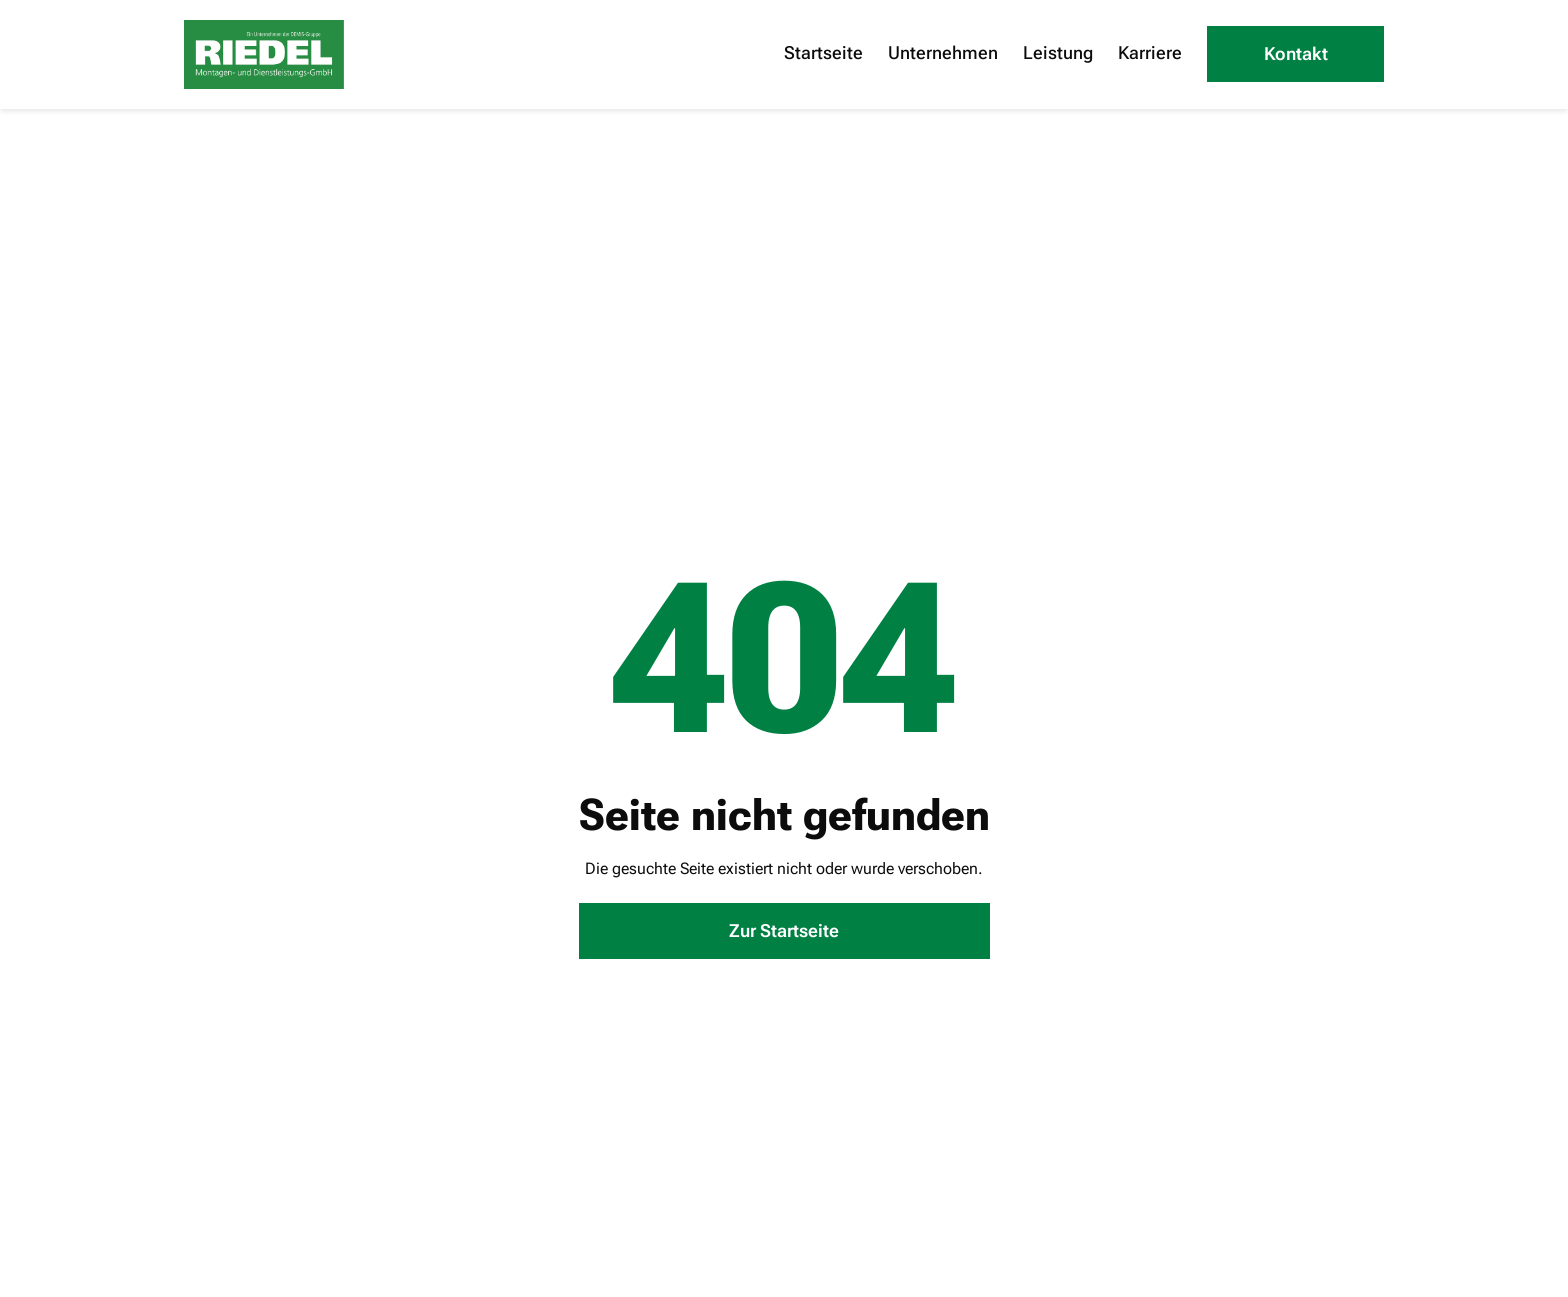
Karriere (1150, 52)
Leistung (1058, 52)
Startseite (823, 52)
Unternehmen (943, 52)
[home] (264, 54)
